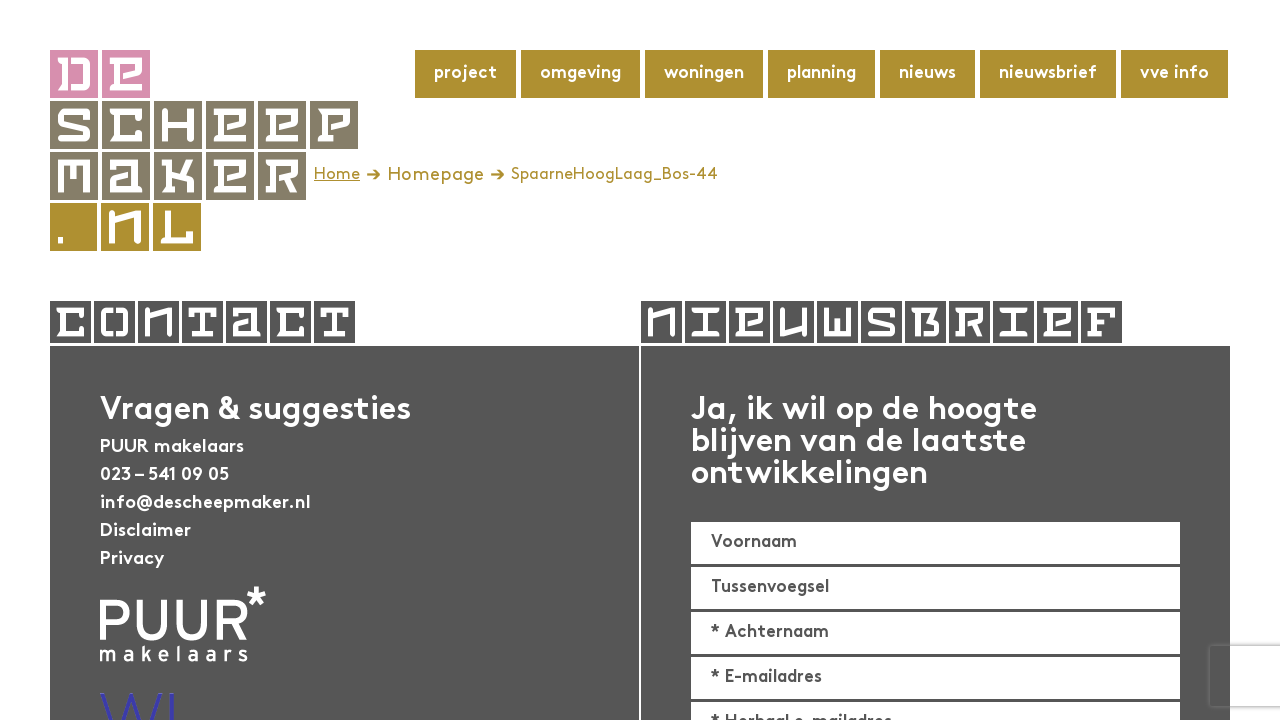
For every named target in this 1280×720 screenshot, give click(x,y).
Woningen (704, 74)
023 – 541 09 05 (164, 475)
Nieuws (927, 74)
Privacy (132, 559)
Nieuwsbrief (1048, 74)
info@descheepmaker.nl (205, 503)
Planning (821, 74)
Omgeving (580, 74)
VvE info (1174, 74)
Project (465, 74)
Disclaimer (145, 531)
